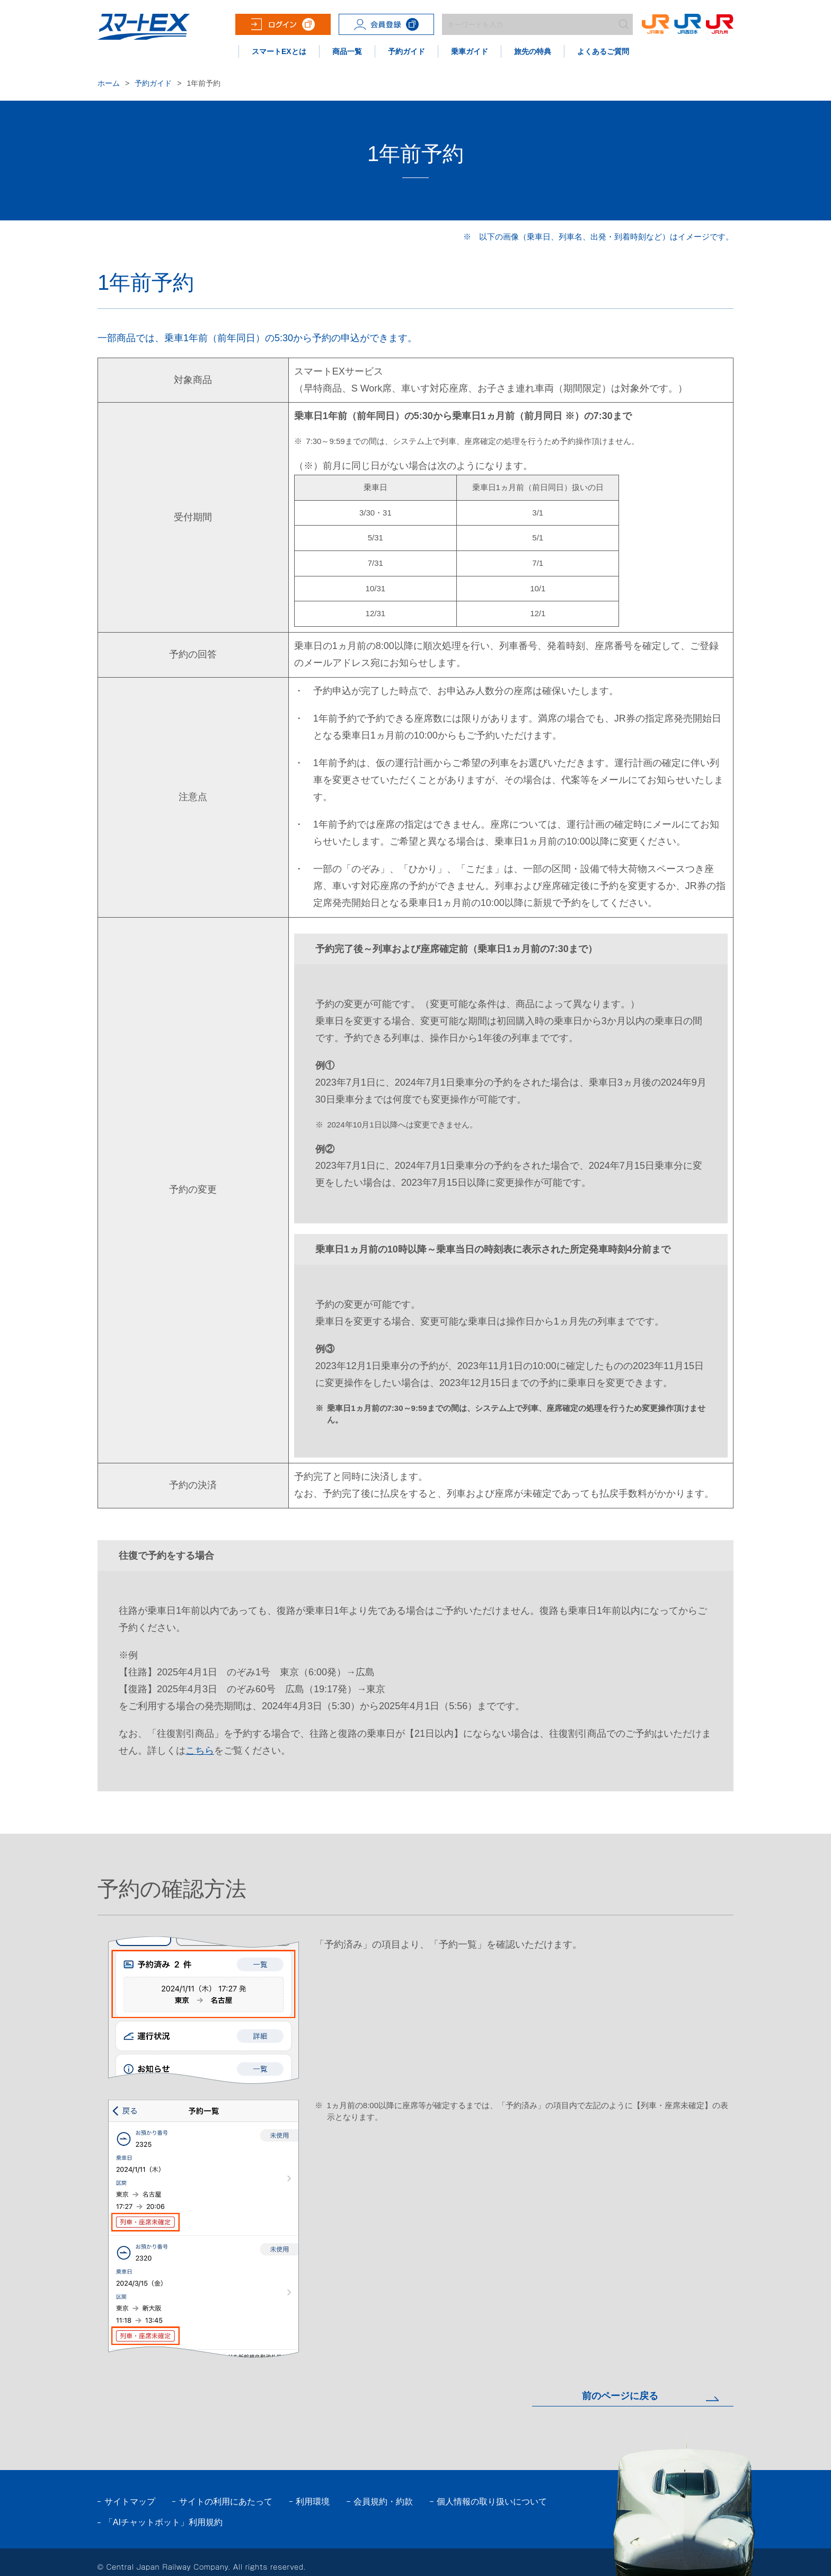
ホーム (109, 83)
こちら (199, 1750)
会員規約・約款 (383, 2501)
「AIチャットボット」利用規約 (163, 2522)
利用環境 (313, 2501)
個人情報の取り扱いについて (492, 2501)
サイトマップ (129, 2501)
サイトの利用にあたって (225, 2501)
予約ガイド (153, 83)
